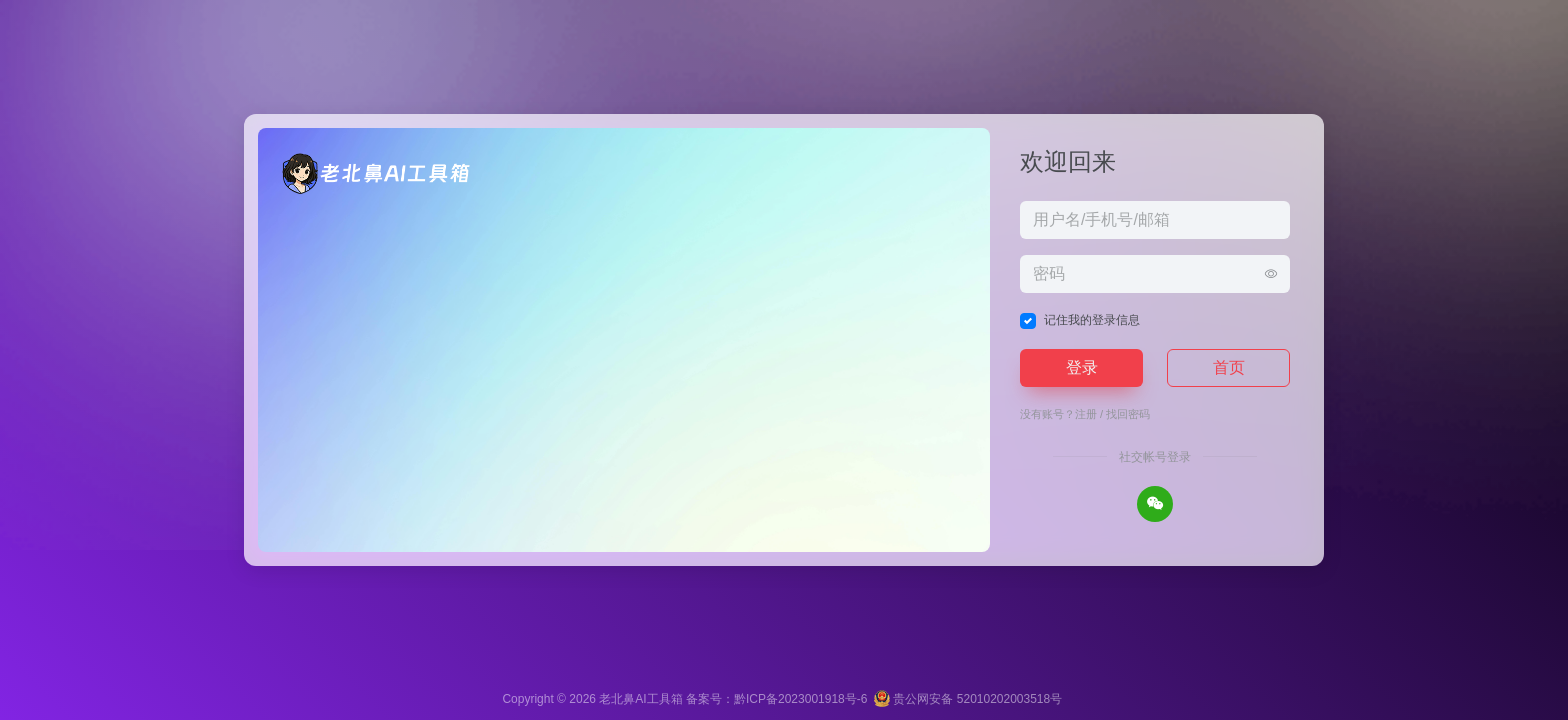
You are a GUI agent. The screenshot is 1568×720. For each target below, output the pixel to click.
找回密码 (1128, 414)
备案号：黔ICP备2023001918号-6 (776, 699)
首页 (1229, 367)
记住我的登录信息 (1092, 320)
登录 (1082, 367)
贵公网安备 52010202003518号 (968, 699)
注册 (1086, 414)
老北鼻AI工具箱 (640, 699)
